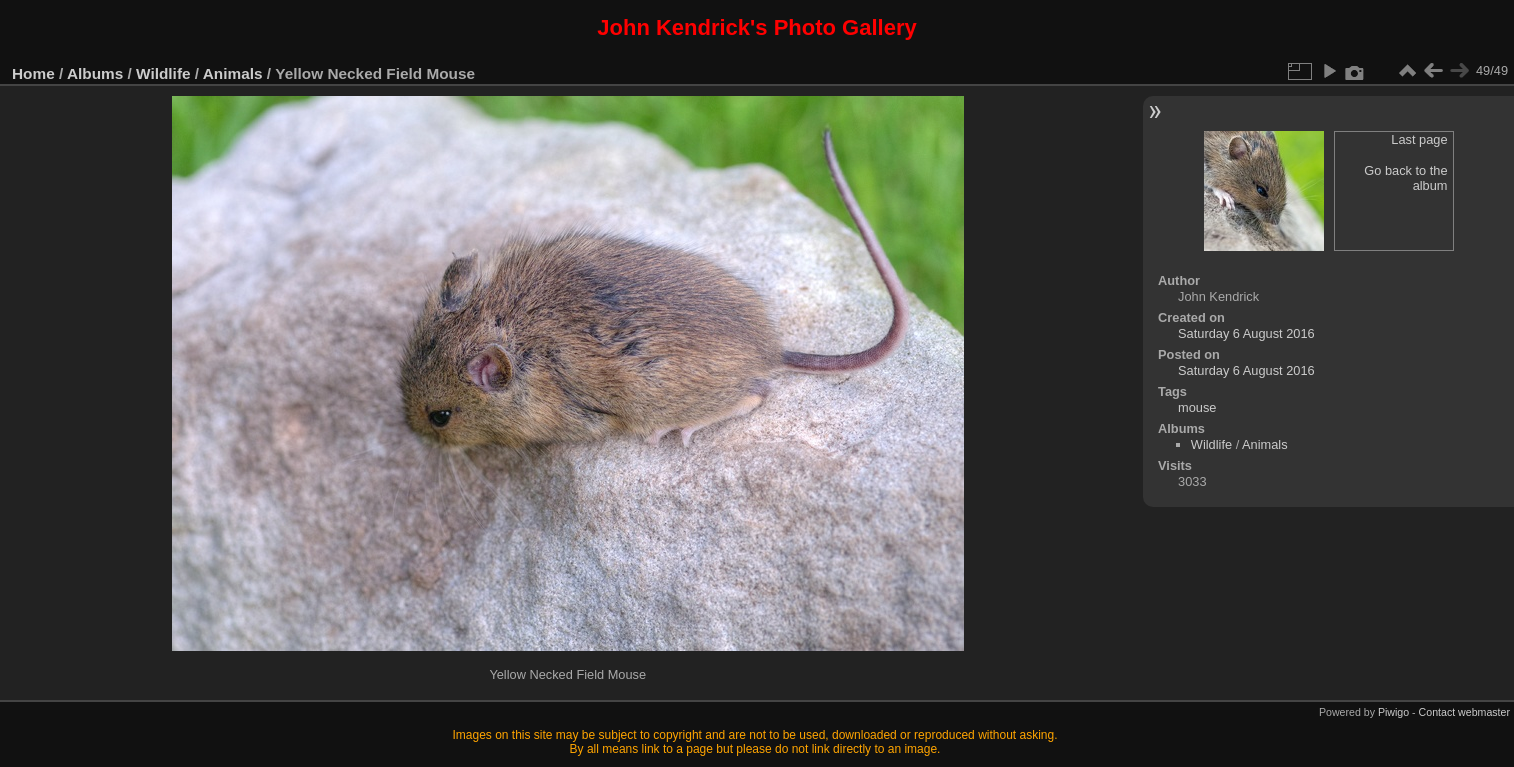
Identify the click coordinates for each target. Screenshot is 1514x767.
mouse (1197, 407)
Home (33, 73)
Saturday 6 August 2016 (1246, 333)
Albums (95, 73)
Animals (233, 73)
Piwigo (1393, 712)
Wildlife (163, 73)
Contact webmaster (1464, 712)
